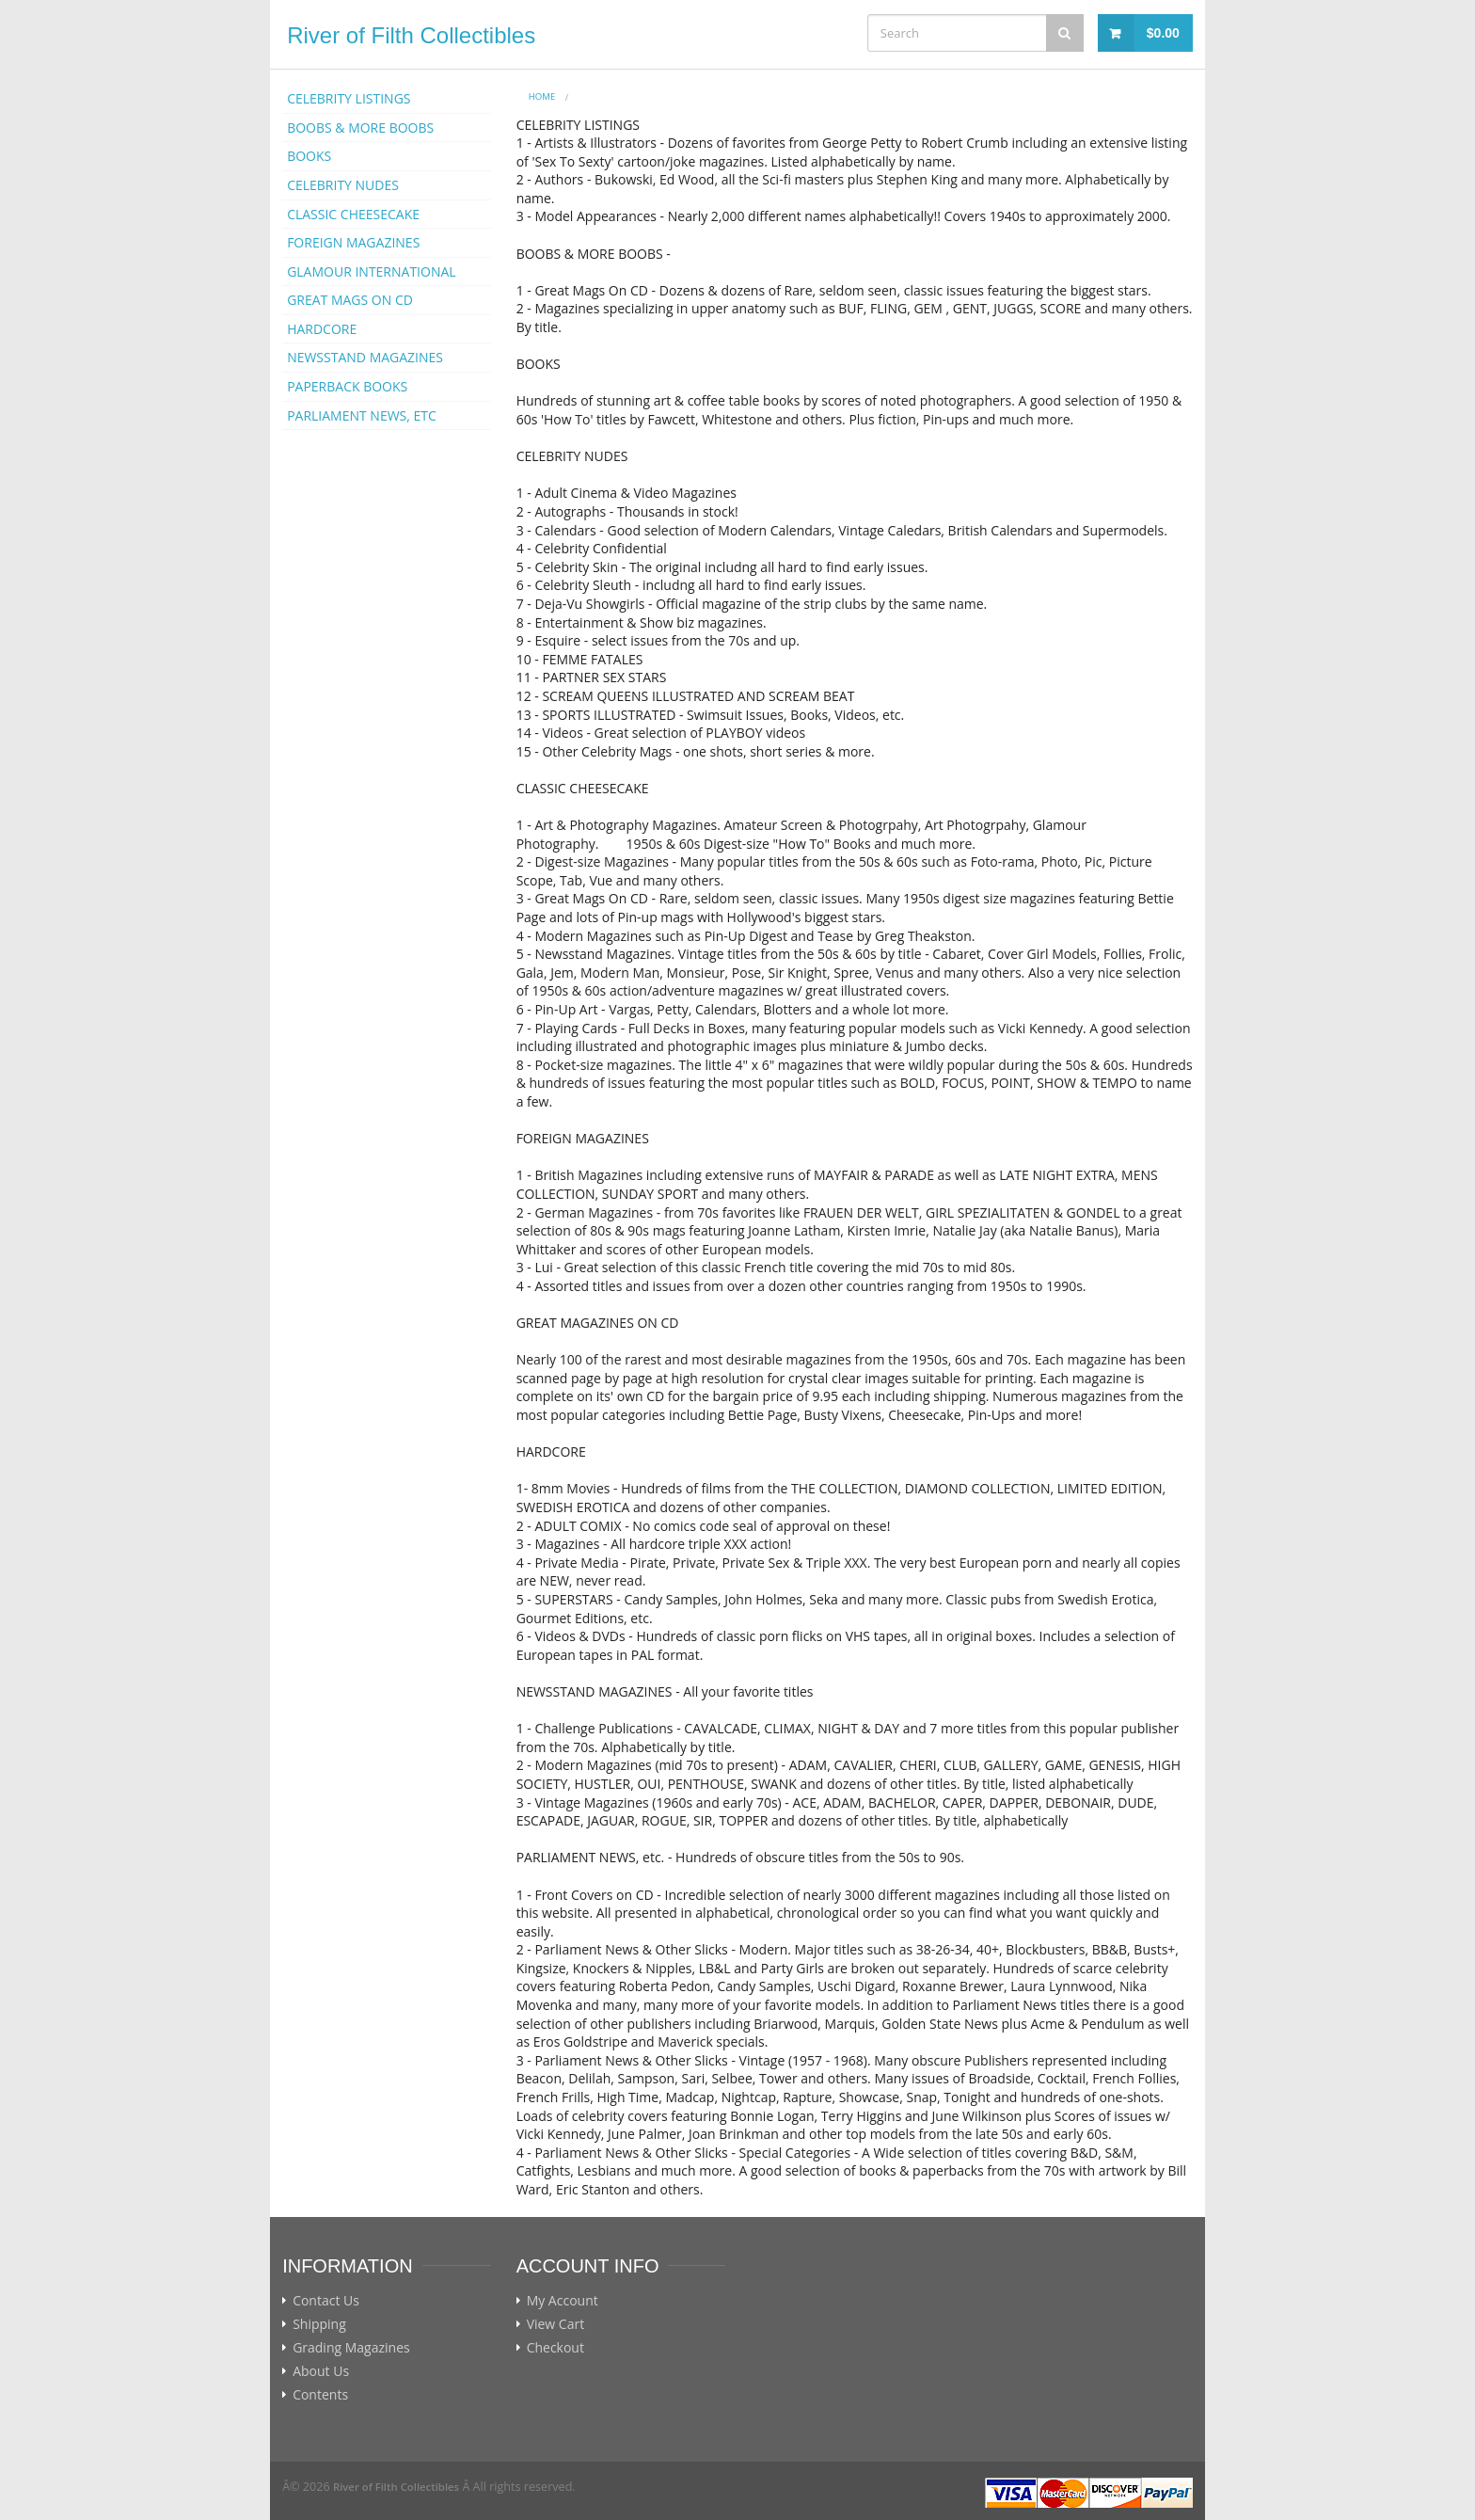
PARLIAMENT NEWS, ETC (361, 415)
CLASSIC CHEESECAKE (353, 214)
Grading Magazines (351, 2347)
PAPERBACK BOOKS (347, 386)
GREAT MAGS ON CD (350, 300)
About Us (321, 2371)
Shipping (319, 2324)
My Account (562, 2300)
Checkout (555, 2347)
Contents (320, 2394)
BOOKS (309, 156)
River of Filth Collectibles (411, 35)
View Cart (556, 2324)
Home (542, 96)
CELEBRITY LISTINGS (348, 98)
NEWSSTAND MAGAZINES (365, 357)
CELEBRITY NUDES (343, 185)
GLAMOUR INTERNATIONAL (371, 271)
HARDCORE (322, 329)
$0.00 (1163, 32)
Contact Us (326, 2300)
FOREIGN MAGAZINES (353, 242)
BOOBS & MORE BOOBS (360, 127)
